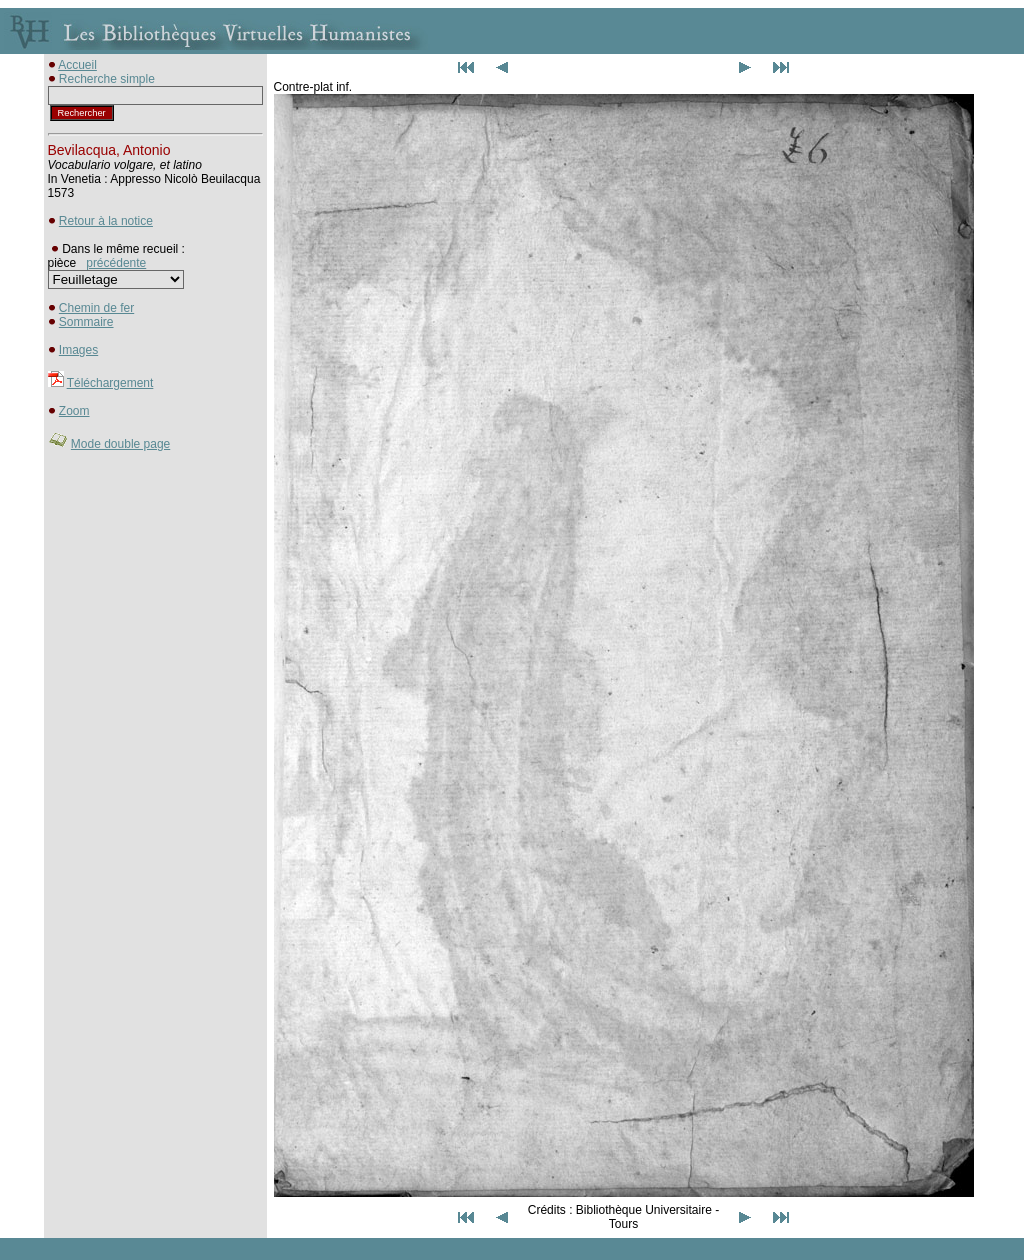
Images (78, 350)
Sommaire (86, 322)
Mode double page (120, 444)
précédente (116, 263)
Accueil (77, 65)
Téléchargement (110, 383)
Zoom (74, 411)
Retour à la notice (106, 221)
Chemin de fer (96, 308)
